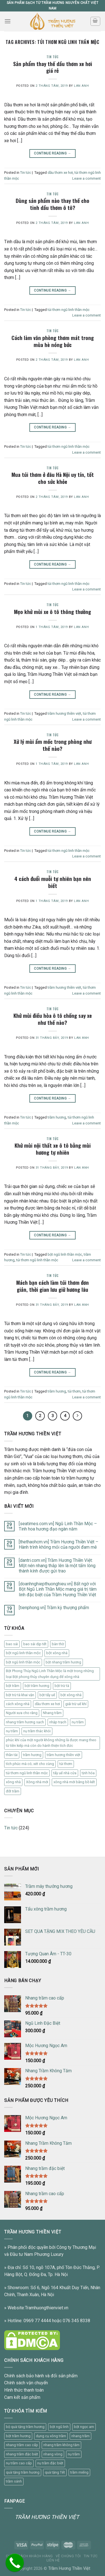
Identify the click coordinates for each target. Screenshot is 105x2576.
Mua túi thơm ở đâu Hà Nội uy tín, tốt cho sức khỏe (52, 478)
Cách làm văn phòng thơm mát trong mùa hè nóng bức (52, 341)
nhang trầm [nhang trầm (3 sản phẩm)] (80, 2436)
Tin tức (52, 57)
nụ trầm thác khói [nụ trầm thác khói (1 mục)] (37, 1731)
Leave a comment (86, 178)
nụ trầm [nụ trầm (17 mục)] (78, 1722)
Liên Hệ (53, 2560)
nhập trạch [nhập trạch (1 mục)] (57, 1722)
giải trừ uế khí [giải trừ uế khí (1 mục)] (76, 1704)
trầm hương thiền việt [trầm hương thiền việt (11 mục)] (63, 1755)
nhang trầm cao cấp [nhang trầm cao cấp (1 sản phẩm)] (22, 2445)
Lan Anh (81, 86)
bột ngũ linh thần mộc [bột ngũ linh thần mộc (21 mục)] (23, 1662)
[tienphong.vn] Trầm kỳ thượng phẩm (54, 1607)
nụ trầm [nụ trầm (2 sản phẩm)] (74, 2454)
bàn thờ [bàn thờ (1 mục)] (58, 1644)
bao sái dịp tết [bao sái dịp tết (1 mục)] (34, 1644)
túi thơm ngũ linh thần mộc (69, 310)
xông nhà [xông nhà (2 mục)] (13, 1782)
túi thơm (74, 1391)
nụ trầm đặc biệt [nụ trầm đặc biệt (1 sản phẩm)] (50, 2463)
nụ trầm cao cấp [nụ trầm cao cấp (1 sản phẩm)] (19, 2463)
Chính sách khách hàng (29, 2556)
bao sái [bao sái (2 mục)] (12, 1644)
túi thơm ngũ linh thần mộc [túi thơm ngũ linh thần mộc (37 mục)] (27, 1773)
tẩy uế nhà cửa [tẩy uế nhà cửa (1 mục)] (64, 1773)
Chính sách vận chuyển (26, 2382)
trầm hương (57, 1117)
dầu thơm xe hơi (60, 172)
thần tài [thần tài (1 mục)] (12, 1755)
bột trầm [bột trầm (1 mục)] (12, 1686)
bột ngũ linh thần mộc (65, 1254)
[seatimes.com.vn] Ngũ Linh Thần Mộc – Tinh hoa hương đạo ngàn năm (58, 1526)
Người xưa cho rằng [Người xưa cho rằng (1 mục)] (22, 1713)
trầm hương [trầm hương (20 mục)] (32, 1755)
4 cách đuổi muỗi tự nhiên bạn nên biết (52, 882)
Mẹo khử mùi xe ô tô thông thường (52, 612)
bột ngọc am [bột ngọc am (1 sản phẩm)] (84, 2427)
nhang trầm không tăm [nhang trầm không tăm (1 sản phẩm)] (61, 2445)
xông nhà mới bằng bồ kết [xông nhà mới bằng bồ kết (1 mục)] (74, 1782)
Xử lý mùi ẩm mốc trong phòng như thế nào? (53, 745)
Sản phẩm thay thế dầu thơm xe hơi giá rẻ (52, 67)
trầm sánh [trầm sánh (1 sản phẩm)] (14, 2481)
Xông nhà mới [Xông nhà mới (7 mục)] (37, 1782)
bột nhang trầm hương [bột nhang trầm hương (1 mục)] (63, 1662)
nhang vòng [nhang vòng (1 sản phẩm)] (52, 2454)
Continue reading (52, 153)
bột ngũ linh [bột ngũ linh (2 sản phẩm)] (59, 2427)
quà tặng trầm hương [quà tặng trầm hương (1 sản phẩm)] (22, 2472)
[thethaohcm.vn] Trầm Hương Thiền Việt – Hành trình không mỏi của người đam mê (58, 1544)
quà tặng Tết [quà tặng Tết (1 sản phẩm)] (55, 2472)
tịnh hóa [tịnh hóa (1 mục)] (88, 1773)
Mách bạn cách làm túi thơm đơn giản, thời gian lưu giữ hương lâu (52, 1285)
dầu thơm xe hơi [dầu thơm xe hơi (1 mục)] (47, 1704)
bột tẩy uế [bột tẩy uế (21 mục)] (47, 1695)
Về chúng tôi (68, 2556)
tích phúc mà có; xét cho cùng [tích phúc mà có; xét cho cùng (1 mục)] (30, 1764)
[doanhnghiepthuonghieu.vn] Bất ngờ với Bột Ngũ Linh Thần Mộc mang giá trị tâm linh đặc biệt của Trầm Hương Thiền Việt (58, 1589)
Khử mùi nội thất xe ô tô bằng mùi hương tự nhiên (53, 1148)
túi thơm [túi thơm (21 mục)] (65, 1764)
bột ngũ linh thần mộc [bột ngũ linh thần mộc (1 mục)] (23, 1653)
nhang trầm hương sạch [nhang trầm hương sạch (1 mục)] (25, 1722)
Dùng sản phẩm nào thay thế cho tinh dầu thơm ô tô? (52, 204)
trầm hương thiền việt (64, 713)
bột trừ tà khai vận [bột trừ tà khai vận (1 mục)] (20, 1695)
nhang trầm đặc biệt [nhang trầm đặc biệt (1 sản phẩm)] (22, 2454)
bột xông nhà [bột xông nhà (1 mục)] (56, 1653)
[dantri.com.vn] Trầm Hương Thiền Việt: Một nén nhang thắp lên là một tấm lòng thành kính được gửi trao (57, 1566)
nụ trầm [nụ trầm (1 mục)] (12, 1731)
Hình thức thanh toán (24, 2390)
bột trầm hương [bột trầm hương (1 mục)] (37, 1686)
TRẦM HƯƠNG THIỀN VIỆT (47, 2517)
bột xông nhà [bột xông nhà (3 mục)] (70, 1695)
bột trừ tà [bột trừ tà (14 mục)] (62, 1686)
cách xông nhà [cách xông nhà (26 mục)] (17, 1704)
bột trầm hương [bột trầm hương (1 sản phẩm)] (18, 2436)
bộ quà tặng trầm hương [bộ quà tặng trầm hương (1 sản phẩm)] (25, 2427)
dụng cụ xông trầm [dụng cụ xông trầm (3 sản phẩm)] (51, 2436)
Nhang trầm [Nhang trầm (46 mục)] (52, 1713)
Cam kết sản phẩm (22, 2397)
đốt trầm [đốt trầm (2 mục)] (12, 1791)
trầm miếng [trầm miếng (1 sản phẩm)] (79, 2472)
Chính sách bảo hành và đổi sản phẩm (41, 2375)
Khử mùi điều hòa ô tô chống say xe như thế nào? (52, 1018)
